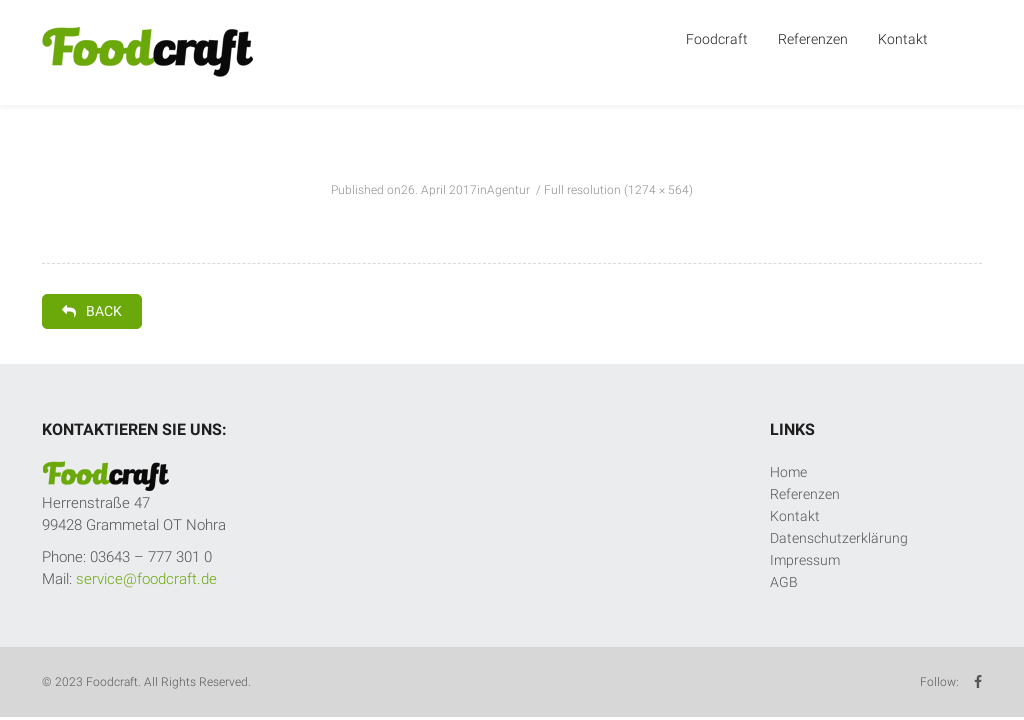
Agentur (508, 190)
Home (788, 472)
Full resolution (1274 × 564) (618, 190)
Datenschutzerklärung (839, 538)
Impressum (805, 560)
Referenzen (813, 39)
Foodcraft (717, 39)
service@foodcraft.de (146, 579)
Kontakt (903, 39)
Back (92, 311)
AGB (784, 582)
